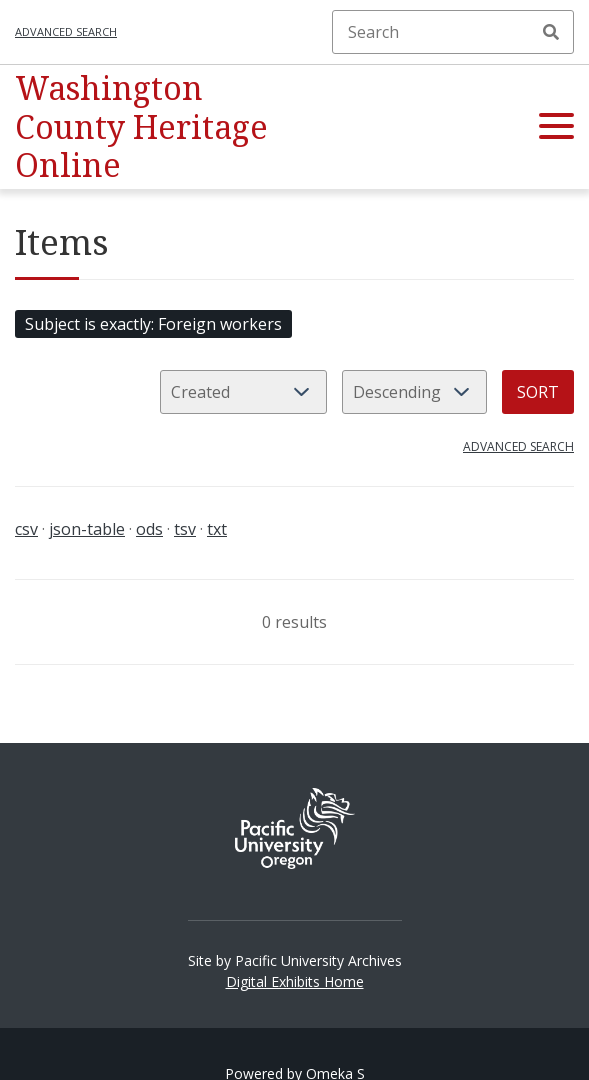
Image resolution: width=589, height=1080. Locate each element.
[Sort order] (414, 392)
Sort (538, 392)
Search (551, 32)
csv (26, 529)
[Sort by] (243, 392)
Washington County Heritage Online (141, 126)
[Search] (453, 32)
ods (149, 529)
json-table (87, 529)
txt (217, 529)
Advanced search (66, 31)
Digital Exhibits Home (295, 981)
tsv (185, 529)
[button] (556, 127)
